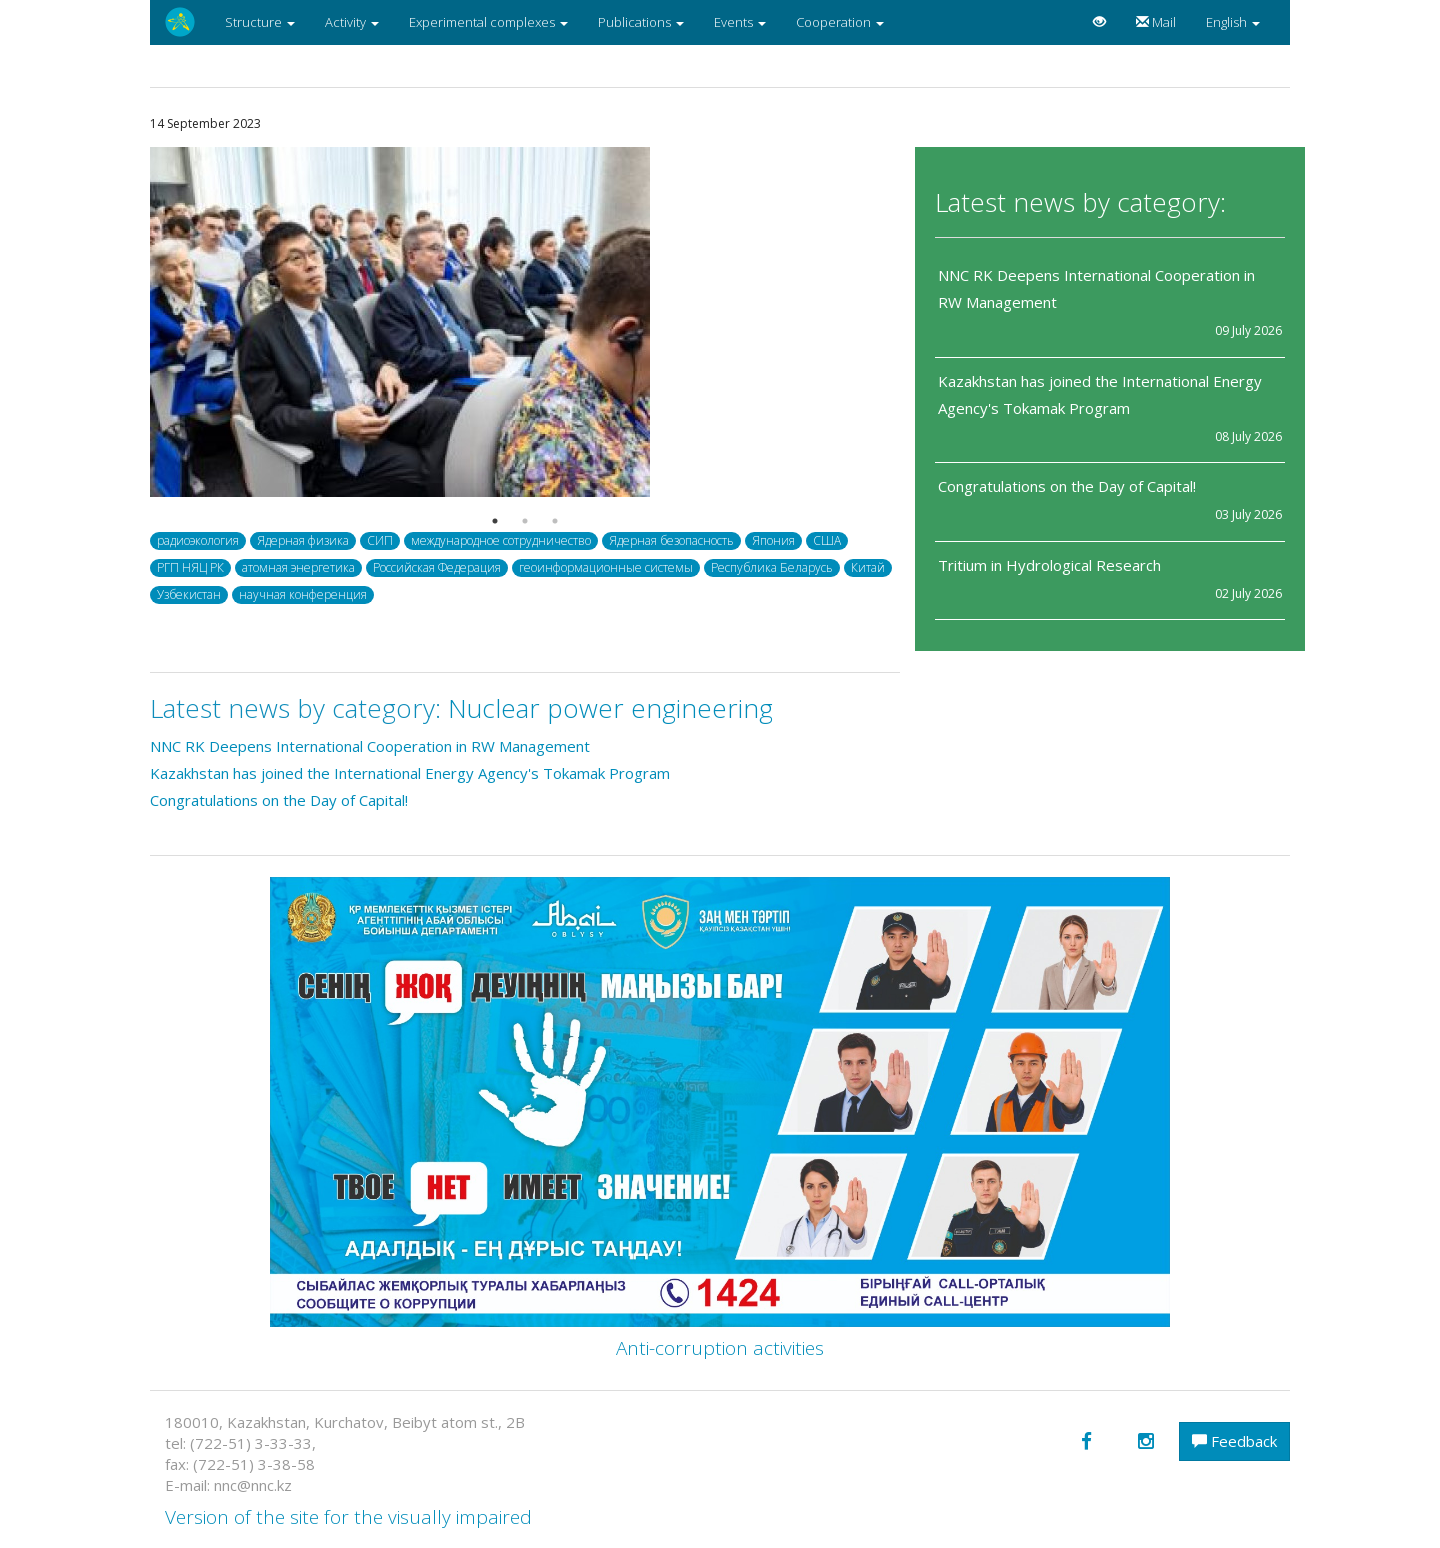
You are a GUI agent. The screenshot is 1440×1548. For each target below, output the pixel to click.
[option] (525, 322)
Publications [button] (641, 22)
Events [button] (740, 22)
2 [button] (525, 521)
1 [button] (495, 521)
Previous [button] (135, 322)
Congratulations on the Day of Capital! (1067, 486)
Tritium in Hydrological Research (1049, 565)
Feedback (1234, 1441)
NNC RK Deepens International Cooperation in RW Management (372, 746)
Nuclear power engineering (610, 708)
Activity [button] (352, 22)
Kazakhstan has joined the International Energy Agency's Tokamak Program (410, 773)
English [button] (1233, 22)
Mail (1156, 22)
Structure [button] (260, 22)
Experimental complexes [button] (488, 22)
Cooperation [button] (840, 22)
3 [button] (555, 521)
